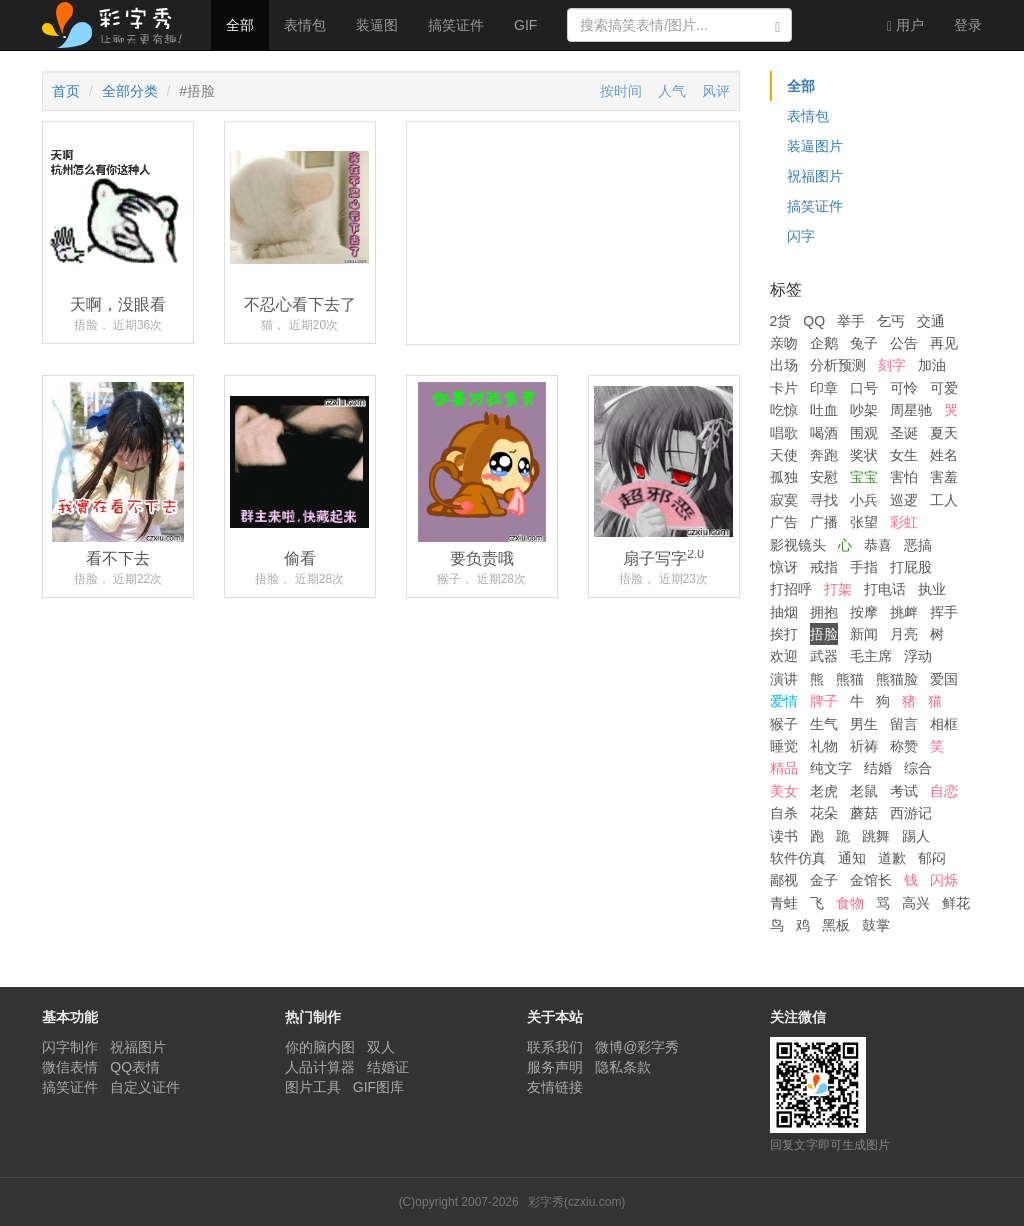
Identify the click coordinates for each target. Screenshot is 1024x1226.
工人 (944, 500)
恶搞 (918, 545)
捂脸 (824, 634)
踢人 (916, 836)
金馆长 (871, 880)
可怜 (904, 388)
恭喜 (878, 545)
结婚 (878, 768)
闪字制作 (70, 1047)
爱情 (784, 701)
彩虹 (904, 522)
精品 (784, 768)
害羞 (944, 477)
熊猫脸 (897, 679)
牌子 (824, 701)
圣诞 (904, 433)
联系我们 (555, 1047)
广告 (784, 522)
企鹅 (824, 343)
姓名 (944, 455)
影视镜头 (798, 545)
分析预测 (838, 365)
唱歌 (784, 433)
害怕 (904, 477)
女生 (904, 455)
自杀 (784, 813)
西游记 (911, 813)
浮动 (918, 656)
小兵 (864, 500)
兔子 (864, 343)
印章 (824, 388)
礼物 (824, 746)
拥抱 (824, 612)
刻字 (892, 365)
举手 (851, 321)
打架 (838, 589)
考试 (904, 791)
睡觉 (784, 746)
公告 (904, 343)
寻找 (824, 500)
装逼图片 (815, 146)
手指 (864, 567)
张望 (864, 522)
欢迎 (784, 656)
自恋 (944, 791)
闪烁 (944, 880)
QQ (814, 321)
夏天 (944, 433)
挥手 (944, 612)
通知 (852, 858)
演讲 (784, 679)
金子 (824, 880)
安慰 (824, 477)
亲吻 (784, 343)
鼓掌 (876, 925)
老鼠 (864, 791)
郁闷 (932, 858)
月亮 (904, 634)
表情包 (305, 25)
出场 (784, 365)
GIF (525, 25)
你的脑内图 (320, 1047)
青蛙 (784, 903)
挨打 (784, 634)
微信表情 (70, 1067)
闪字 (801, 236)
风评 (716, 91)
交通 (931, 321)
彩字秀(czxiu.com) (576, 1202)
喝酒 (824, 433)
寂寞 (784, 500)
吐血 (824, 410)
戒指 (824, 567)
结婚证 (388, 1067)
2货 (781, 321)
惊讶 (784, 567)
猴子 (784, 724)
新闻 (864, 634)
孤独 (784, 477)
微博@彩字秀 (637, 1047)
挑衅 (904, 612)
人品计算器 (320, 1067)
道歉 (892, 858)
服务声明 (555, 1067)
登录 (968, 25)
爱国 (944, 679)
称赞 (904, 746)
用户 (905, 25)
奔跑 (824, 455)
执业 (932, 589)
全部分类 (130, 91)
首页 (66, 91)
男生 (864, 724)
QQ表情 (135, 1067)
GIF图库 (378, 1087)
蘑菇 (864, 813)
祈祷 (864, 746)
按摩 (864, 612)
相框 (944, 724)
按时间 (621, 91)
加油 (932, 365)
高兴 (916, 903)
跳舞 (876, 836)
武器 (824, 656)
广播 (824, 522)
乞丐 (891, 321)
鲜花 (956, 903)
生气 (824, 724)
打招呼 (791, 589)
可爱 (944, 388)
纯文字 (831, 768)
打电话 (885, 589)
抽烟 (784, 612)
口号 (864, 388)
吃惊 (784, 410)
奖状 (864, 455)
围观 (864, 433)
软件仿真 (798, 858)
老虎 (824, 791)
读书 (784, 836)
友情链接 (555, 1087)
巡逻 (904, 500)
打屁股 (911, 567)
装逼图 (377, 25)
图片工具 (313, 1087)
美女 (784, 791)
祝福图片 (815, 176)
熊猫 (850, 679)
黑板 (836, 925)
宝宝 (864, 477)
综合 (918, 768)
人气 (672, 91)
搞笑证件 (456, 25)
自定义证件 (145, 1087)
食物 (850, 903)
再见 (944, 343)
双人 (381, 1047)
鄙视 (784, 880)
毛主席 (871, 656)
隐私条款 (623, 1067)
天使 (784, 455)
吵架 (864, 410)
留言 (904, 724)
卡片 (784, 388)
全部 (240, 25)
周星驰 (911, 410)
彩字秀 (119, 25)
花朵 (824, 813)
